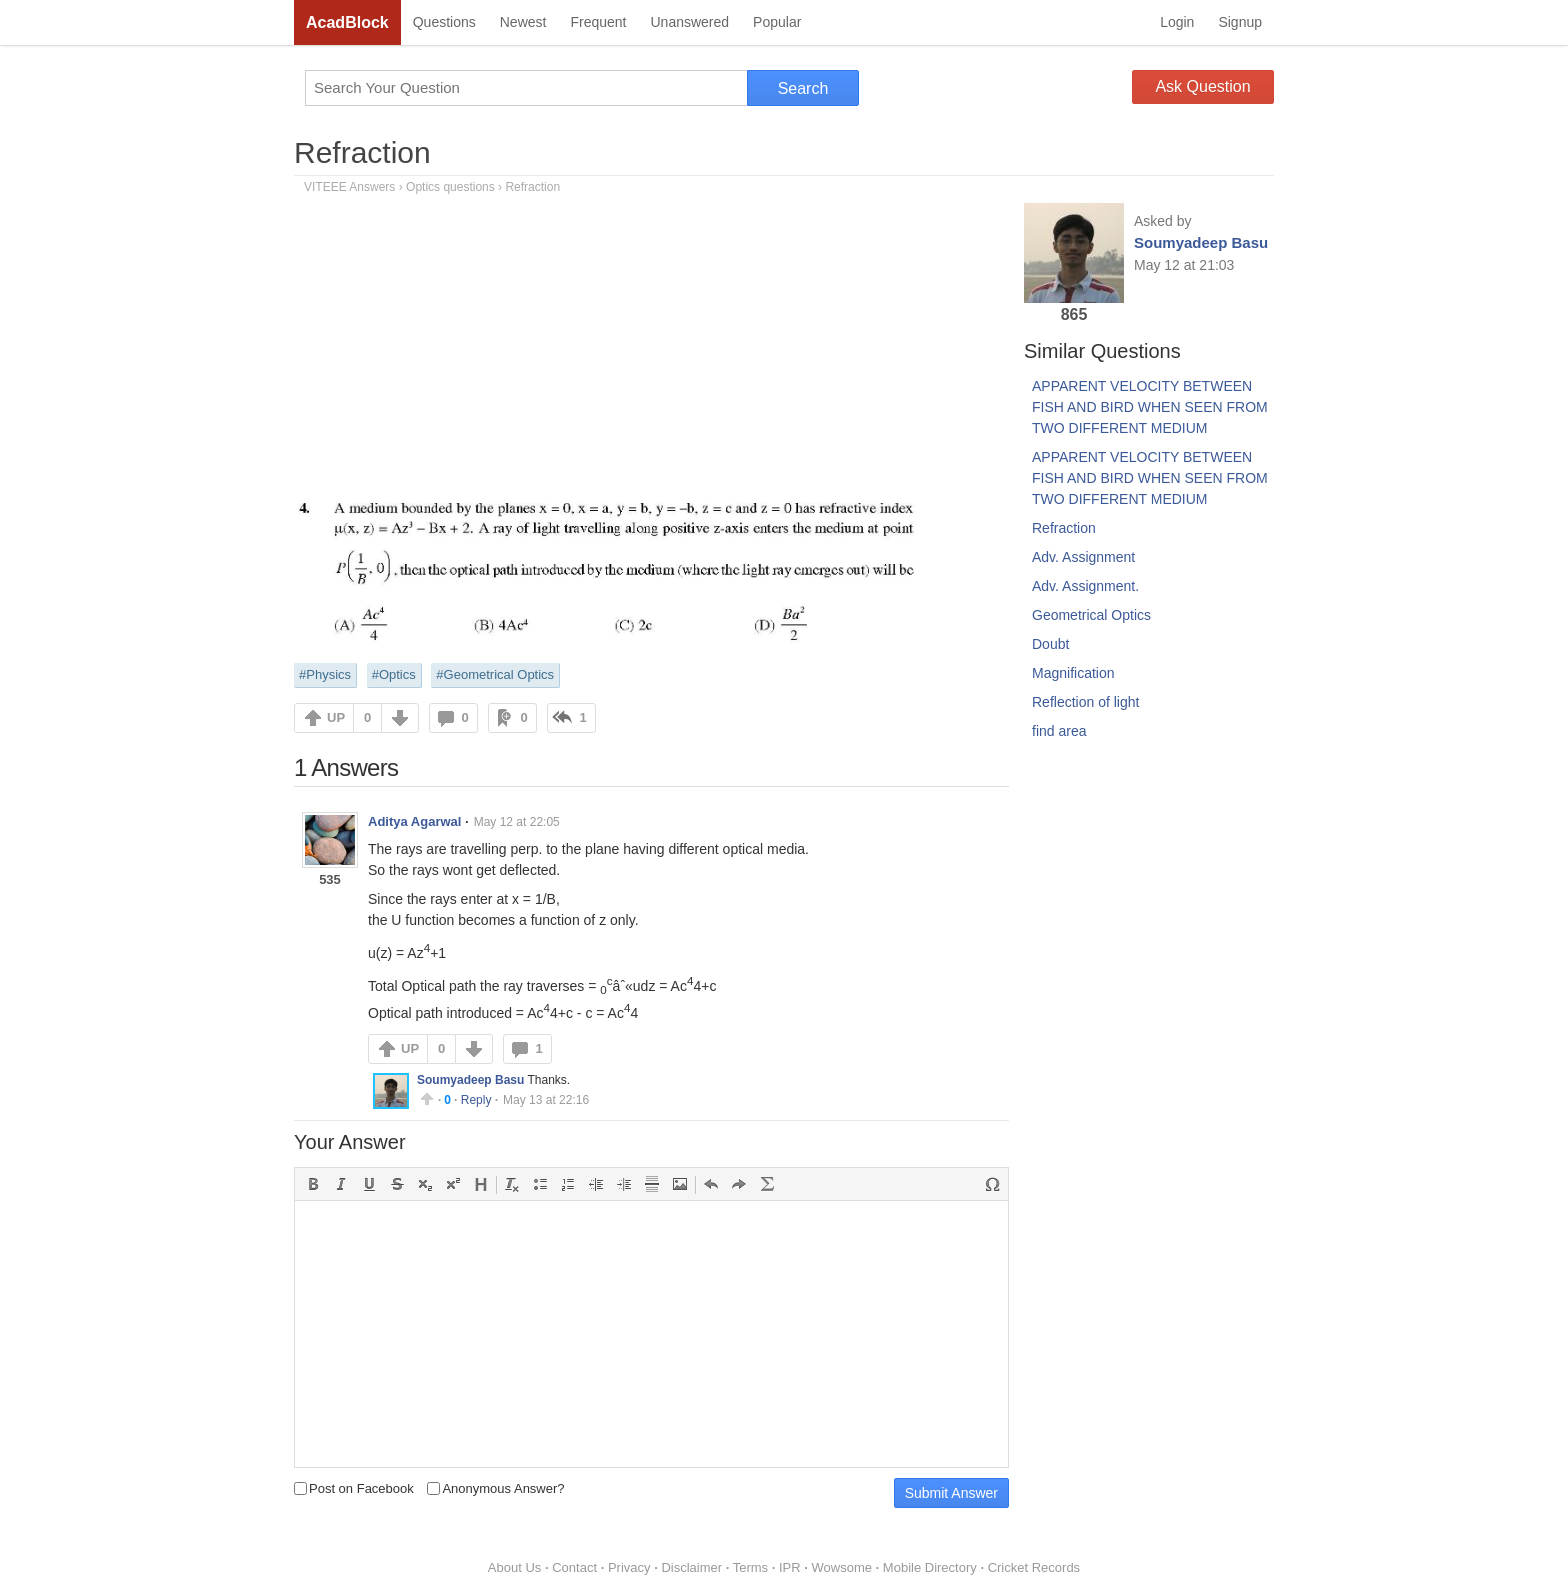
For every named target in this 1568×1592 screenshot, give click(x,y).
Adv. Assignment (1083, 557)
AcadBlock (347, 22)
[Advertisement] (651, 353)
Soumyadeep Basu (470, 1080)
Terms (750, 1567)
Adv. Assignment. (1085, 586)
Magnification (1073, 673)
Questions (444, 22)
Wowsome (842, 1567)
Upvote (427, 1099)
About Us (514, 1567)
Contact (574, 1567)
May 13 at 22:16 (546, 1100)
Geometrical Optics (1091, 615)
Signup (1240, 22)
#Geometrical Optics (495, 674)
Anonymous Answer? (495, 1488)
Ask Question (1202, 86)
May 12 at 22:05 (517, 822)
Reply (476, 1100)
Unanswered (689, 22)
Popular (777, 22)
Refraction (362, 152)
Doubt (1050, 644)
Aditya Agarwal (414, 821)
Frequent (598, 22)
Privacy (629, 1567)
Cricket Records (1034, 1567)
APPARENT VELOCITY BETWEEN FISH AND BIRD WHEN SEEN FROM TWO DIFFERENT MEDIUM (1150, 407)
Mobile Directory (930, 1567)
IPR (790, 1567)
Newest (523, 22)
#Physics (325, 674)
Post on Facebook (354, 1488)
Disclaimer (691, 1567)
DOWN (400, 718)
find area (1059, 731)
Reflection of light (1085, 702)
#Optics (394, 674)
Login (1177, 22)
